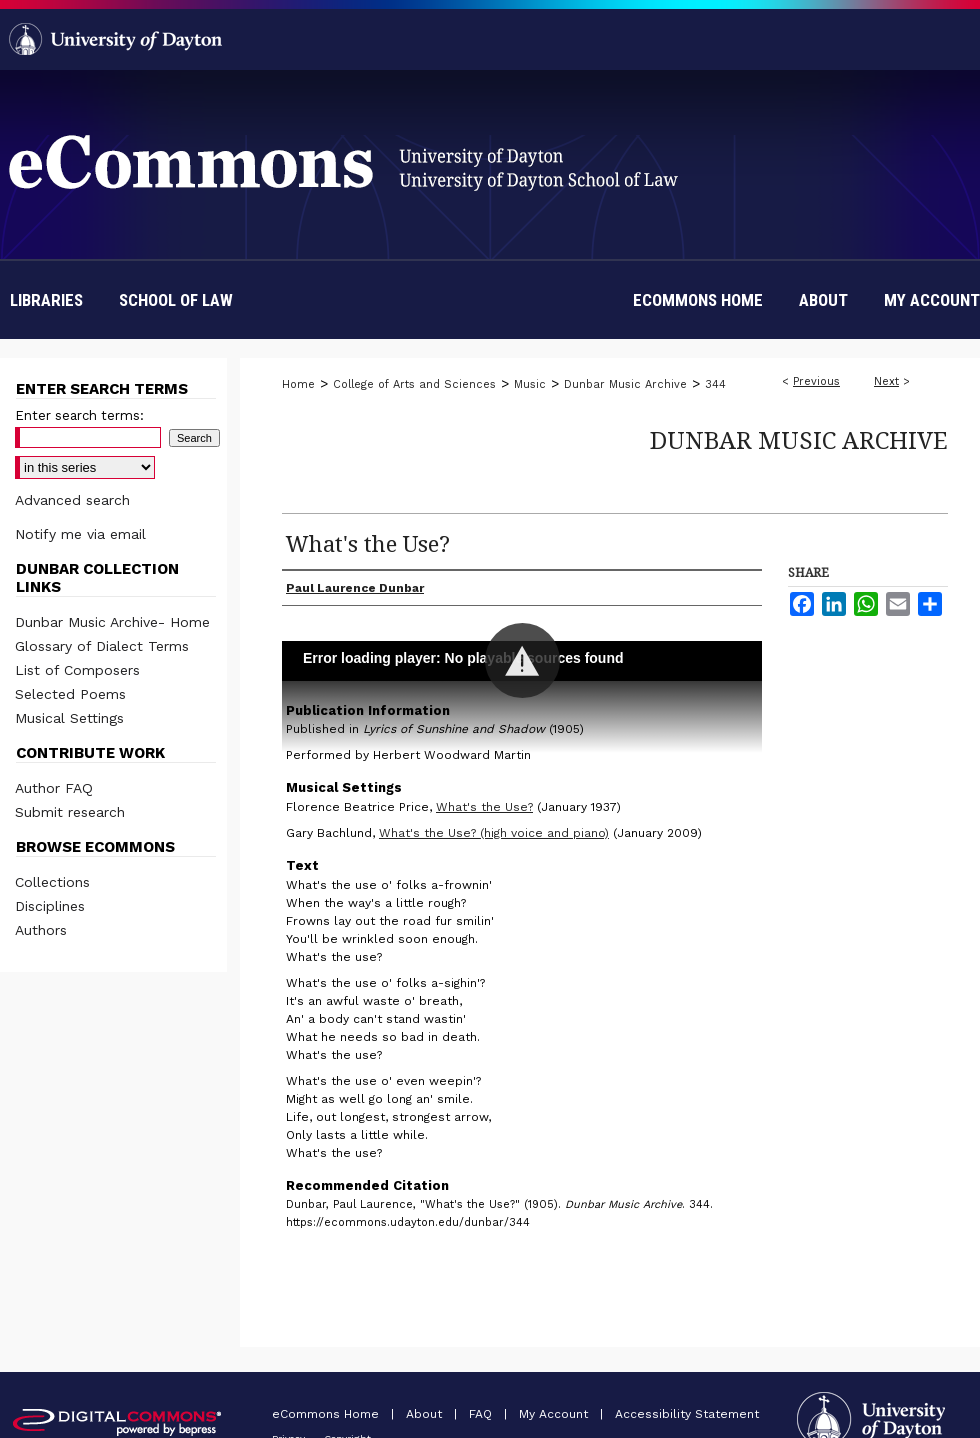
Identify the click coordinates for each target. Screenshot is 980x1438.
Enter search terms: (79, 415)
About (426, 1414)
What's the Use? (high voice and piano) (494, 833)
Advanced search (72, 500)
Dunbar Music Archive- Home (112, 622)
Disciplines (50, 906)
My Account (555, 1414)
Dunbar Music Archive (625, 384)
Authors (41, 930)
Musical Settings (69, 718)
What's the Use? (484, 807)
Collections (52, 882)
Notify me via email (80, 534)
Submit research (70, 812)
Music (530, 384)
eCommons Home (327, 1414)
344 (715, 384)
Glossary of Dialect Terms (102, 646)
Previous (816, 381)
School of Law (176, 300)
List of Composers (77, 670)
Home (298, 384)
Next (886, 381)
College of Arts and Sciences (414, 384)
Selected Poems (70, 694)
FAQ (482, 1414)
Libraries (46, 300)
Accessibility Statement (687, 1414)
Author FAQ (54, 788)
